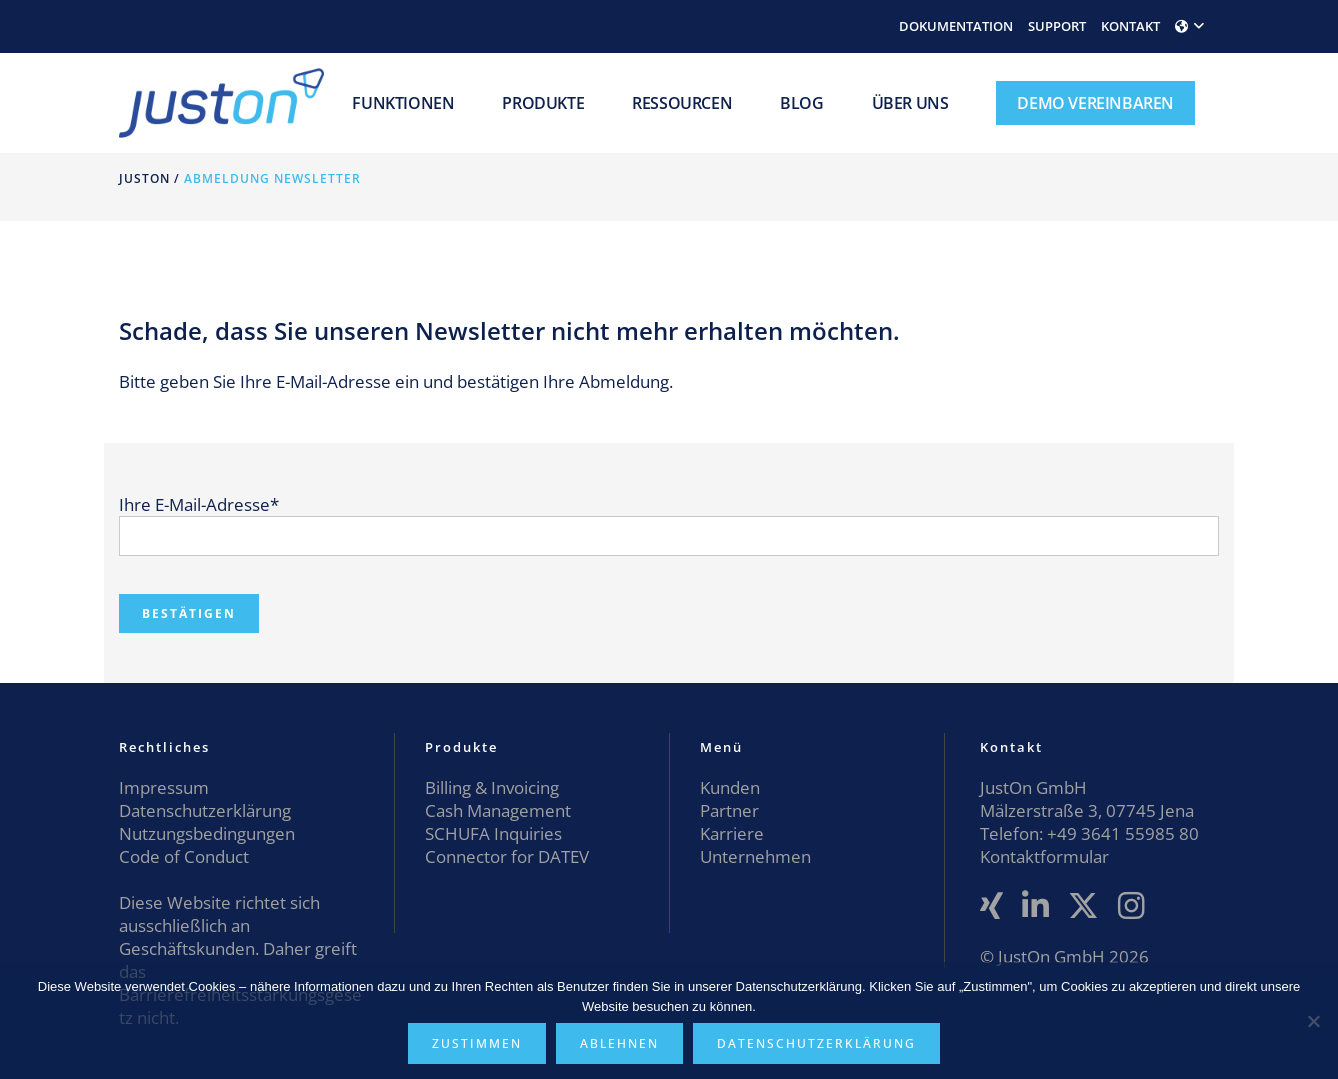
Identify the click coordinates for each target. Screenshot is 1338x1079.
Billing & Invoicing (492, 787)
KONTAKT (1130, 26)
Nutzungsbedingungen (207, 833)
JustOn (144, 178)
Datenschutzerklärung (205, 810)
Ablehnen (619, 1043)
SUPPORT (1057, 26)
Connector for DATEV (507, 856)
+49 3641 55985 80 (1121, 833)
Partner (729, 810)
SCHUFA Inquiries (493, 833)
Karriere (732, 833)
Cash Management (498, 810)
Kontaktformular (1044, 856)
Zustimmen (477, 1043)
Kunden (730, 787)
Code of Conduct (184, 856)
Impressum (164, 787)
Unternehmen (755, 856)
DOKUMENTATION (956, 26)
